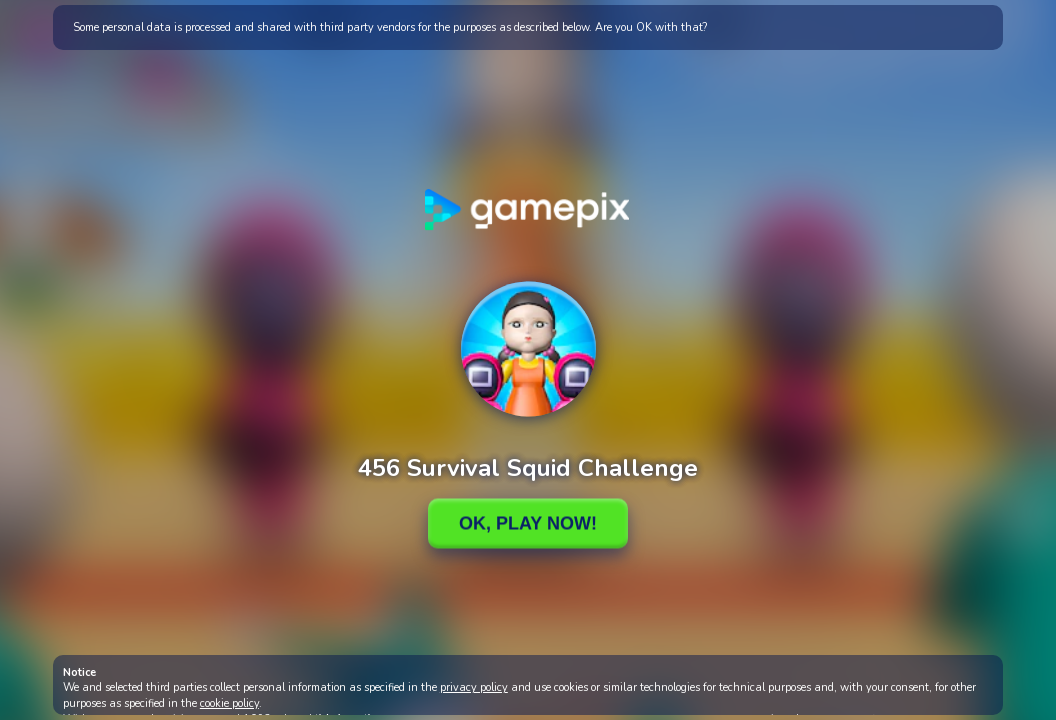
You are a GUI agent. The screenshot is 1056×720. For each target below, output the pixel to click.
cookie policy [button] (229, 703)
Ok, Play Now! (528, 523)
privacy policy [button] (474, 687)
